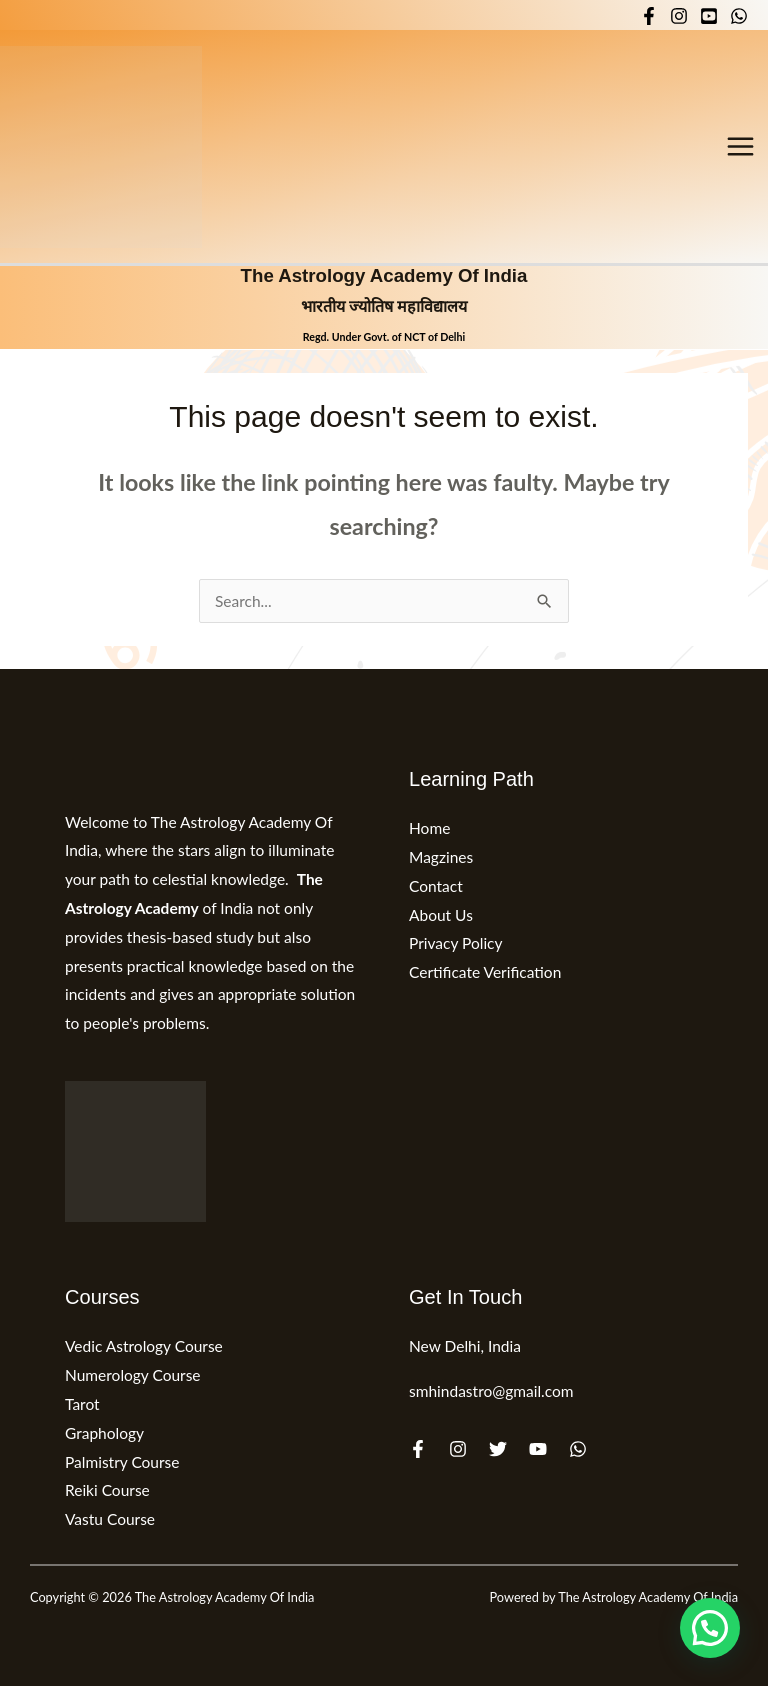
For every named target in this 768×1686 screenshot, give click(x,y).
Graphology (104, 1433)
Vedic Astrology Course (144, 1346)
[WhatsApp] (739, 16)
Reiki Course (107, 1490)
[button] (710, 1628)
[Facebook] (649, 16)
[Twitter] (498, 1449)
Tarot (82, 1404)
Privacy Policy (456, 943)
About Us (441, 915)
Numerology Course (133, 1375)
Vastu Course (110, 1519)
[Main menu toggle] (741, 146)
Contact (436, 886)
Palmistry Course (122, 1462)
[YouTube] (709, 16)
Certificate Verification (485, 972)
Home (429, 828)
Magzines (441, 857)
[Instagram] (679, 16)
